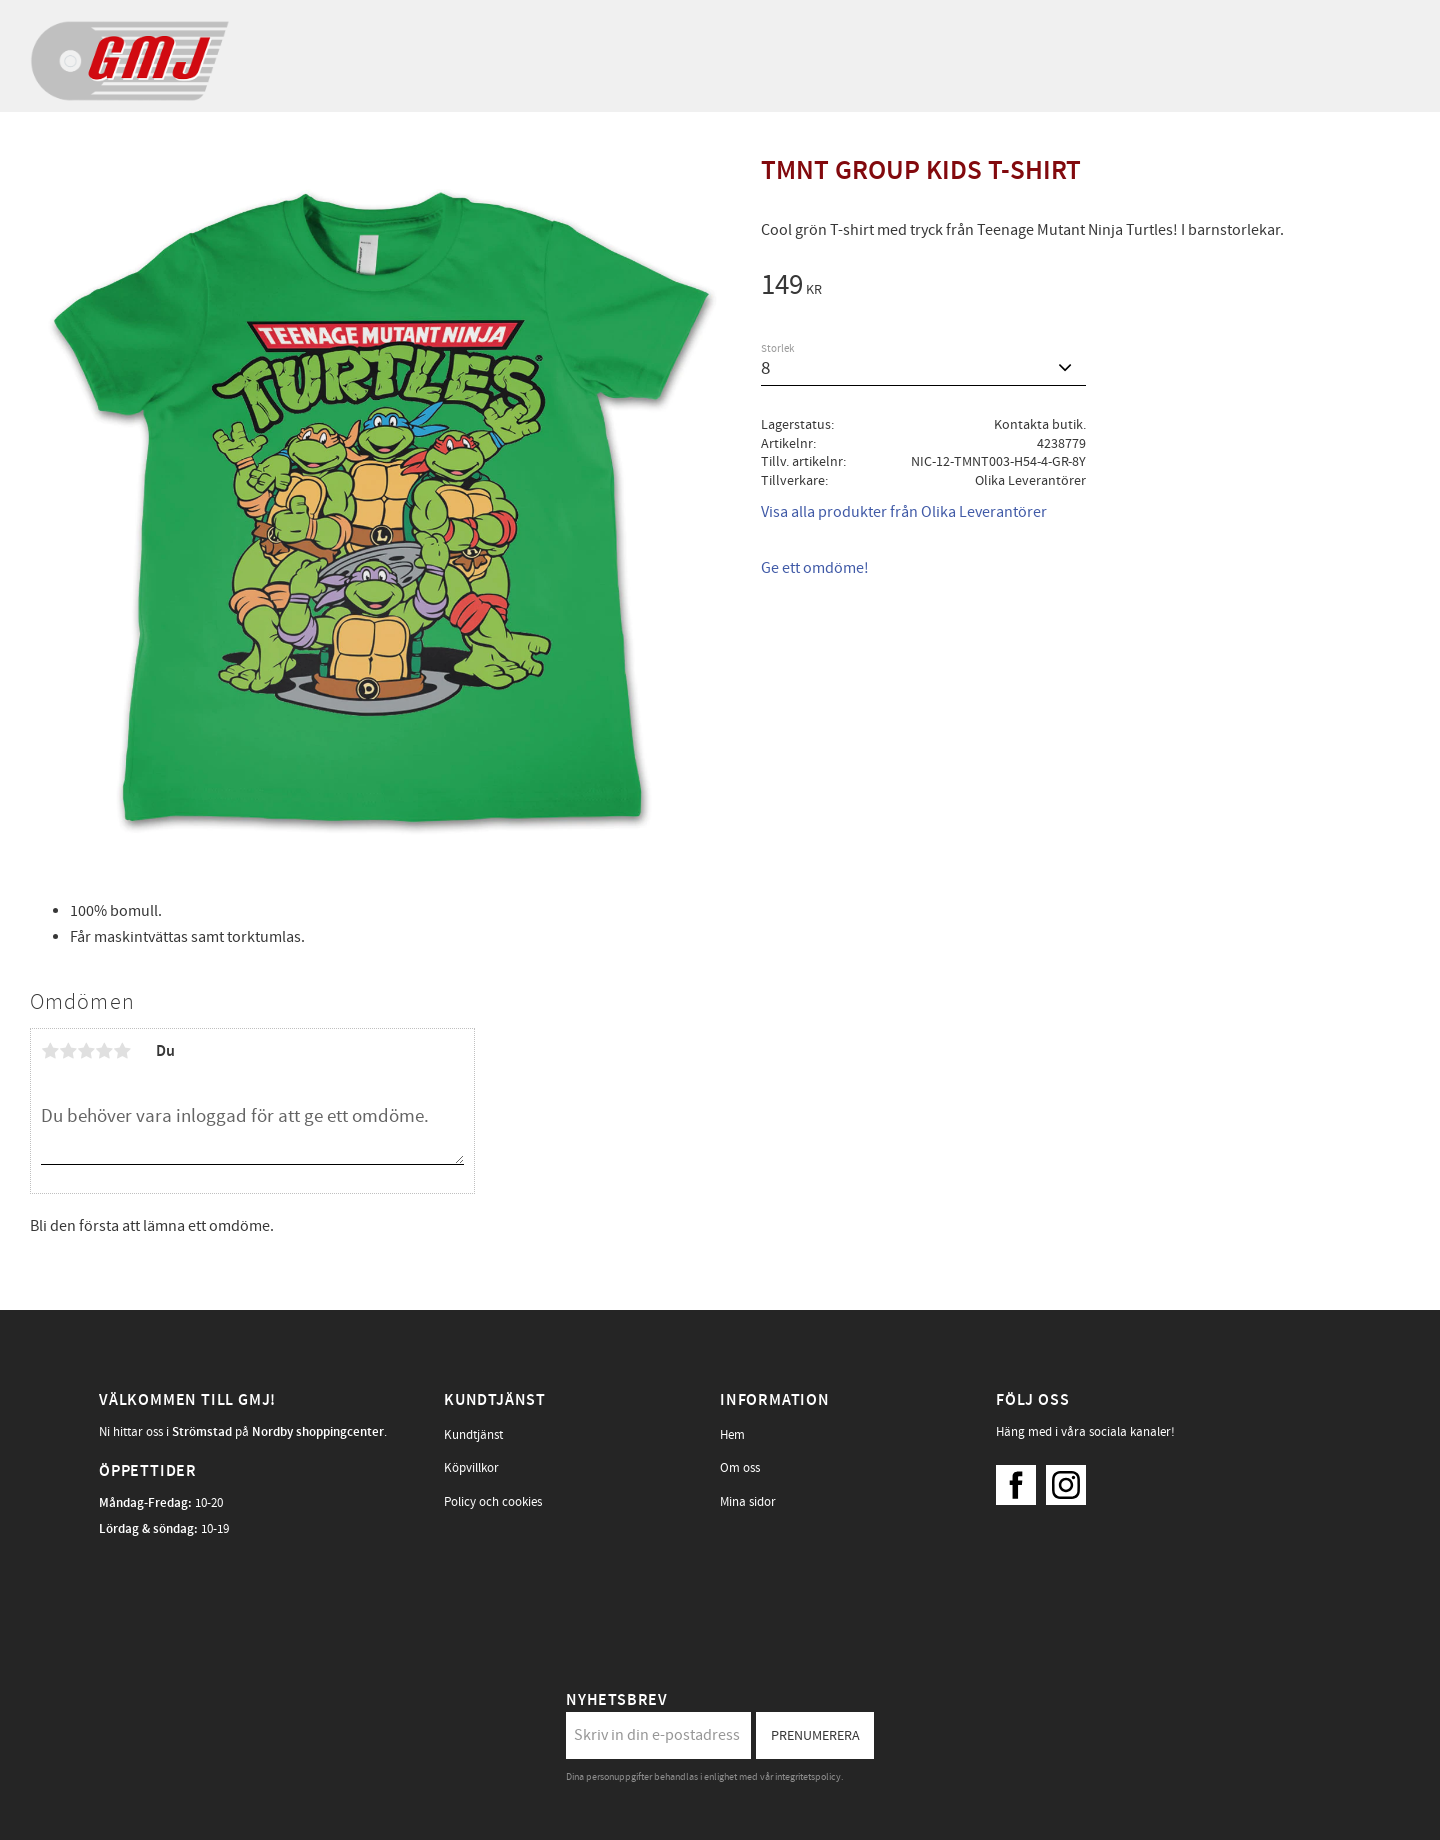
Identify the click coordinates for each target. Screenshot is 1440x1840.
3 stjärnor (86, 1051)
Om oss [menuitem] (740, 1468)
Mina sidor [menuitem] (748, 1502)
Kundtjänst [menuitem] (473, 1435)
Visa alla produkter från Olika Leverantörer (904, 512)
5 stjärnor (122, 1051)
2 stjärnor (68, 1051)
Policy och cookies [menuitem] (493, 1502)
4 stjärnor (104, 1051)
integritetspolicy (808, 1777)
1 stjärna (50, 1051)
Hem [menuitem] (732, 1435)
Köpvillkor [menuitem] (471, 1468)
